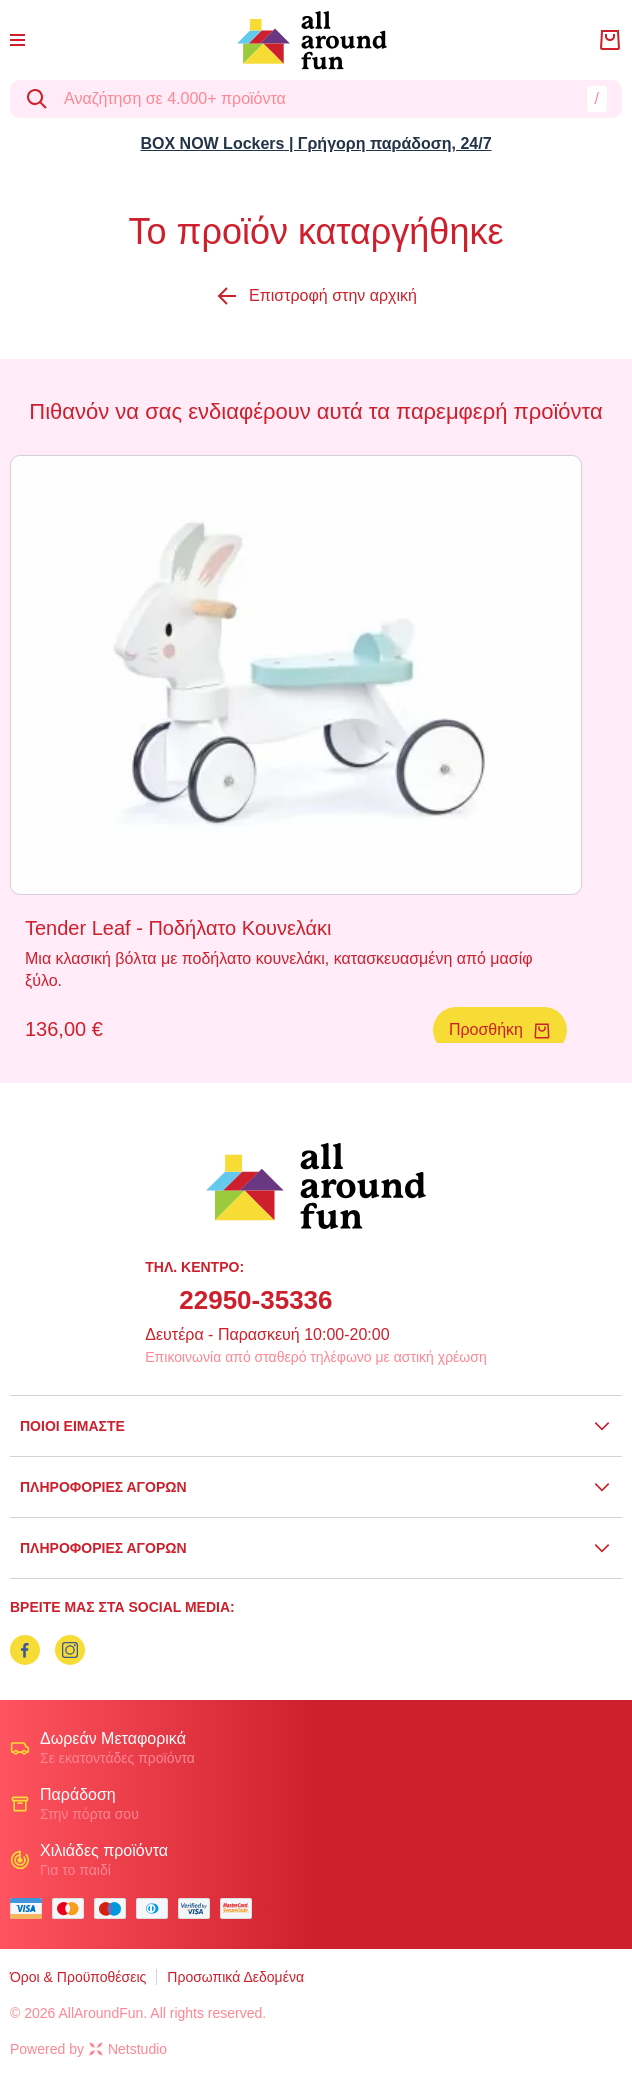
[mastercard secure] (241, 1908)
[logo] (312, 40)
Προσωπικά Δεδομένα (235, 1977)
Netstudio (128, 2049)
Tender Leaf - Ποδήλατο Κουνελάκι (178, 928)
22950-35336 (255, 1300)
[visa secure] (199, 1908)
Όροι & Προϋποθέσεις (78, 1977)
